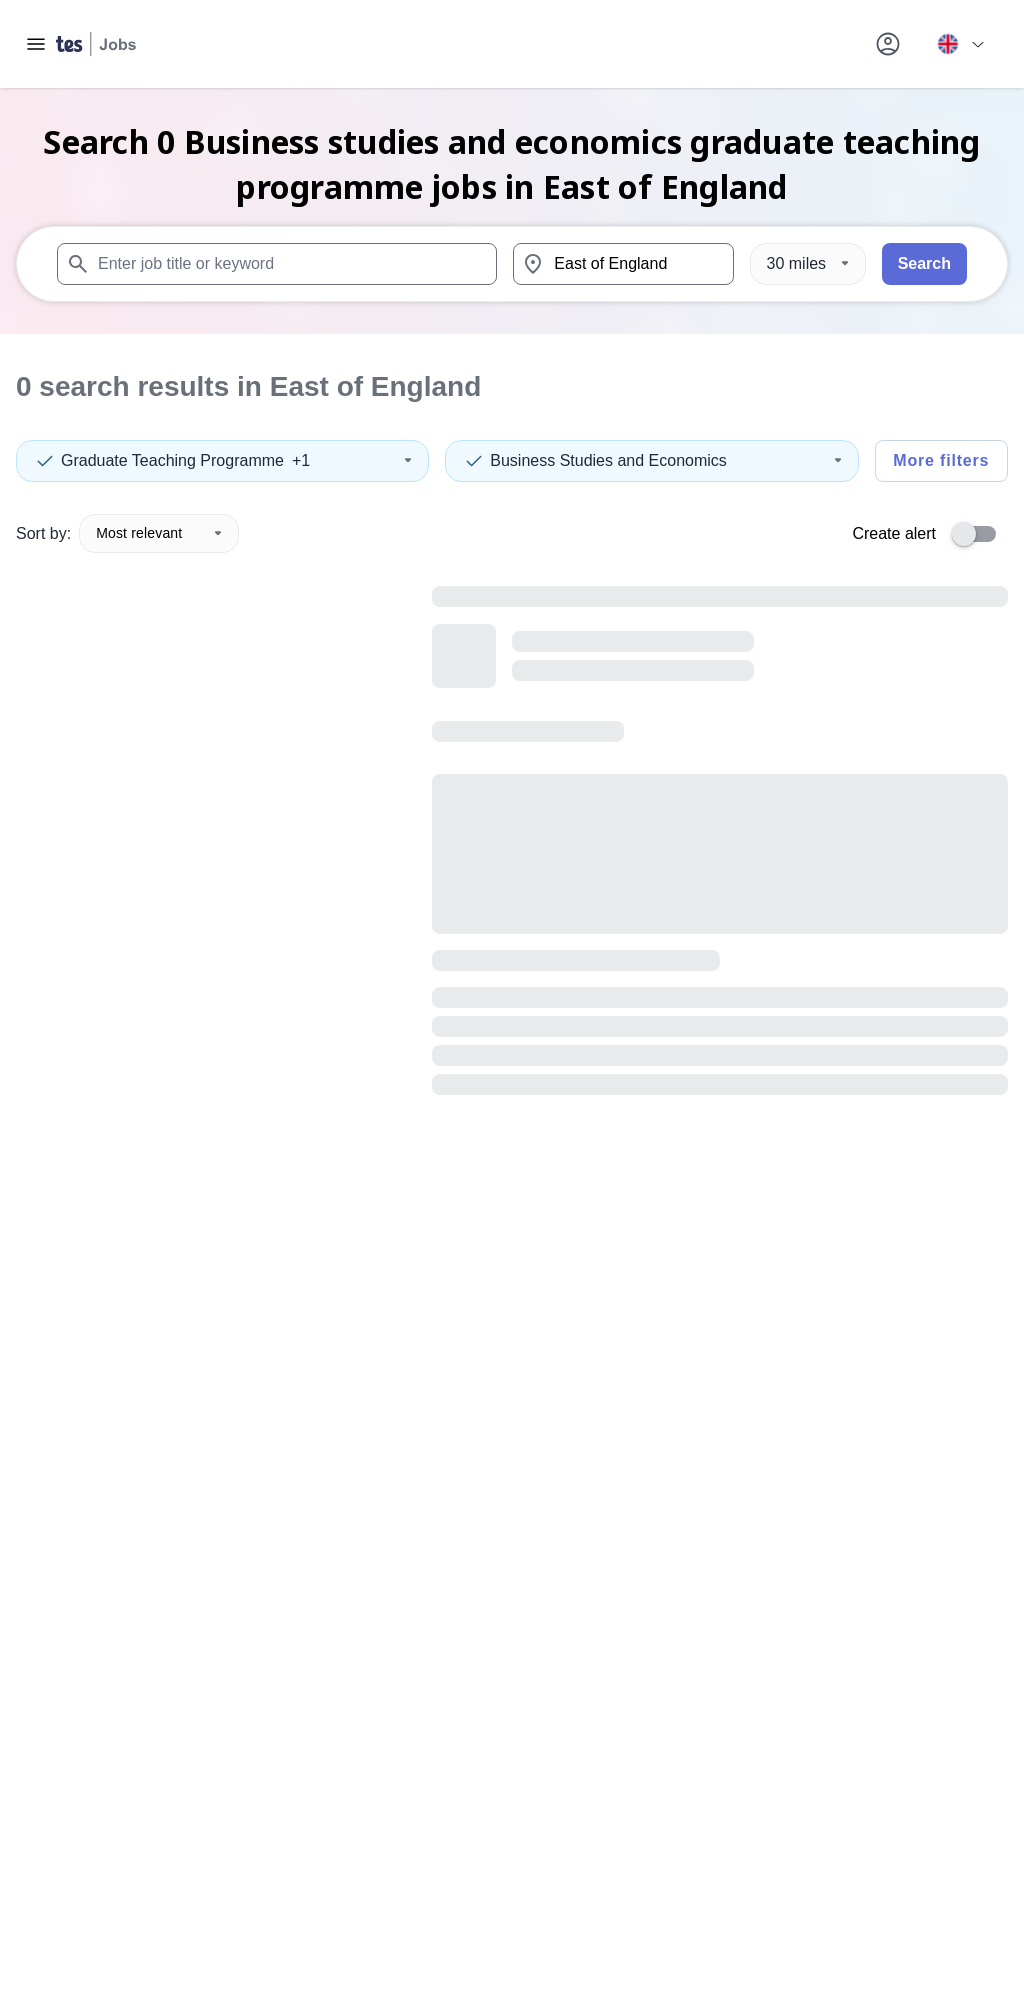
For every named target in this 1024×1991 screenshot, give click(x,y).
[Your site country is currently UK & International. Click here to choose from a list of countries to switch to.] (960, 44)
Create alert (894, 533)
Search (924, 263)
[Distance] (808, 264)
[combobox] (277, 264)
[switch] (980, 534)
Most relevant (159, 533)
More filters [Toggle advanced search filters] (941, 460)
